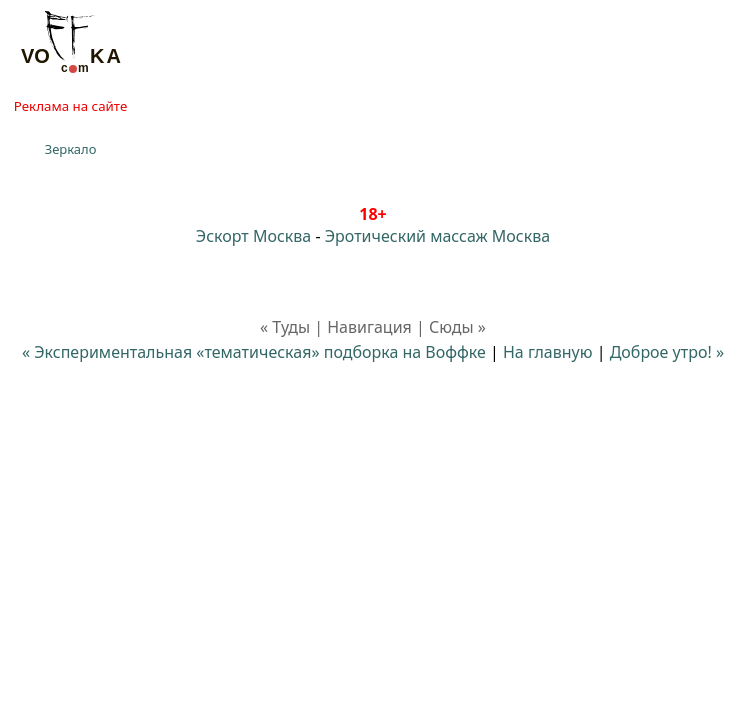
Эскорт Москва (253, 236)
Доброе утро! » (667, 352)
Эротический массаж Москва (437, 236)
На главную (548, 352)
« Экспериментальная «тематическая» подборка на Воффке (254, 352)
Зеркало (71, 149)
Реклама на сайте (70, 106)
